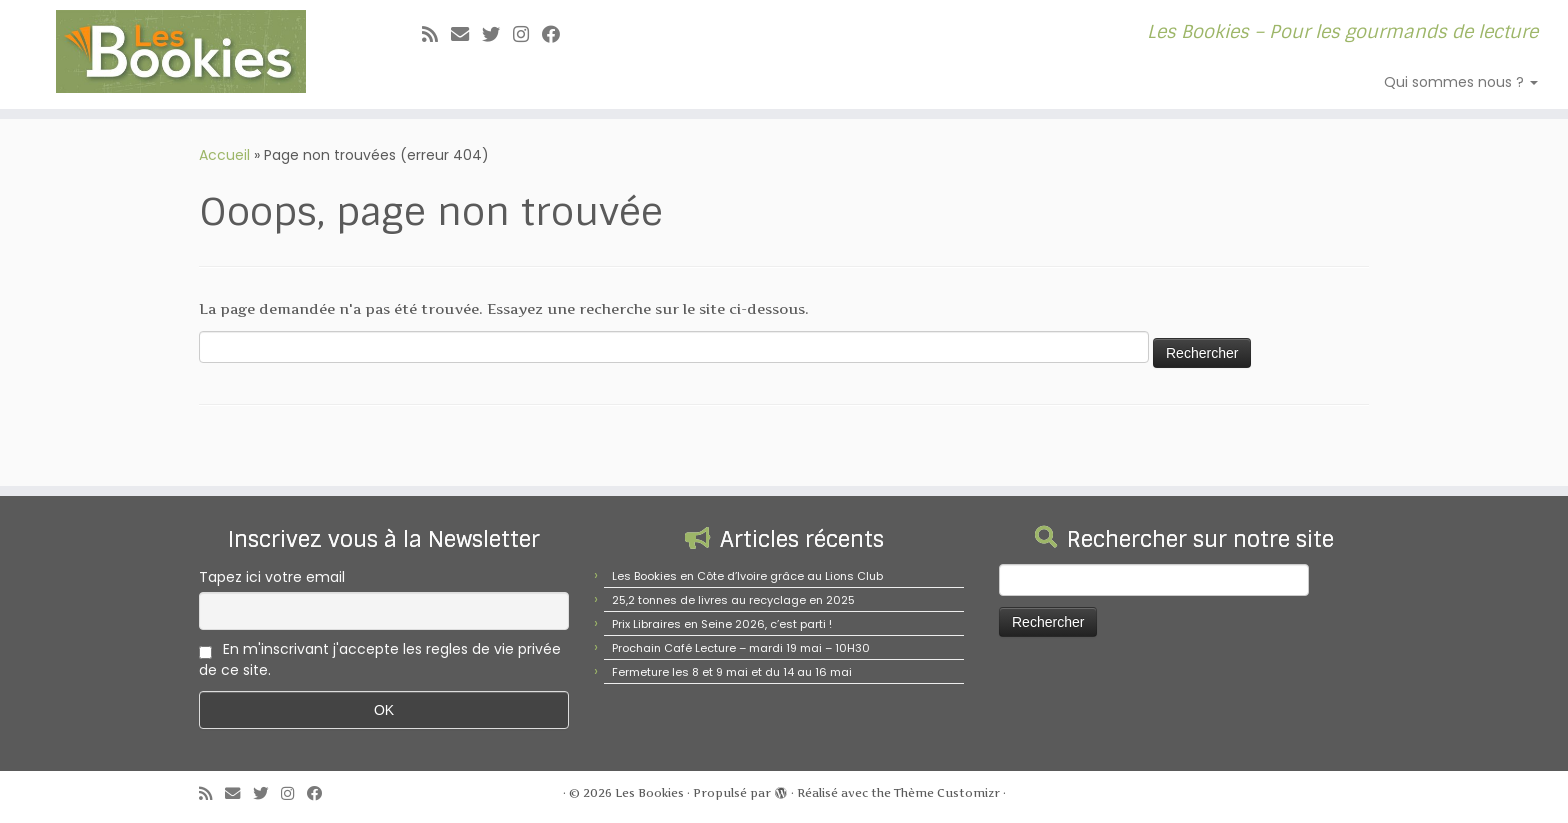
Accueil (224, 155)
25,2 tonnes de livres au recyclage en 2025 (733, 600)
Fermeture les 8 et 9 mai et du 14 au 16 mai (732, 672)
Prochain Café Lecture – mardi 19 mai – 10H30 (741, 648)
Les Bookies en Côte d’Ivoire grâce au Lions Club (747, 576)
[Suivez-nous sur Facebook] (557, 34)
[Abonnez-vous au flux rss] (436, 34)
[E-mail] (466, 34)
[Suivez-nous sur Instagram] (527, 34)
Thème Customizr (947, 793)
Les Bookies (649, 793)
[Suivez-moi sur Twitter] (497, 34)
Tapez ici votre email (272, 577)
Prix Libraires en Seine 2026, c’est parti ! (722, 624)
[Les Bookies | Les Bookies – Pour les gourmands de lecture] (181, 51)
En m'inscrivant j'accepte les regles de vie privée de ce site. (380, 659)
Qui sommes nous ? (1461, 82)
